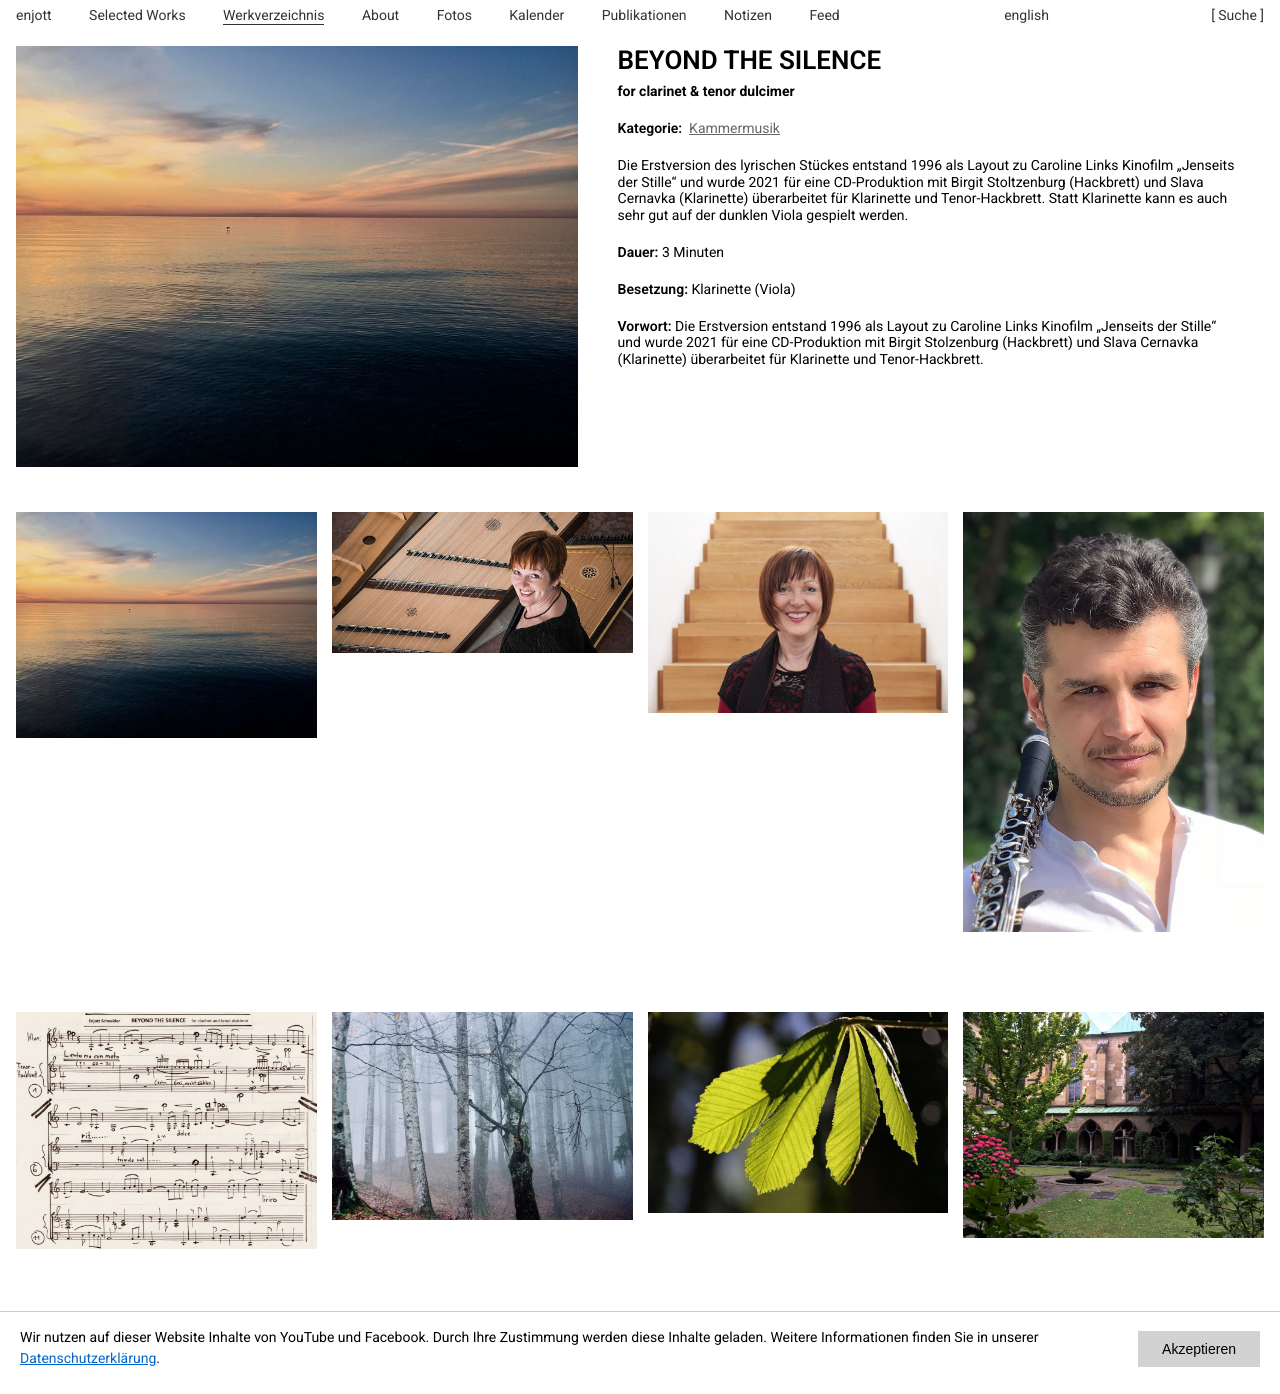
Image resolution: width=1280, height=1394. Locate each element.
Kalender (536, 16)
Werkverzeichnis (273, 16)
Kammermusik (734, 129)
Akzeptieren (1199, 1349)
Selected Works (137, 16)
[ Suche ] (1237, 16)
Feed (824, 16)
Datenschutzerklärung (88, 1359)
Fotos (454, 16)
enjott (34, 16)
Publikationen (644, 16)
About (380, 16)
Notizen (748, 16)
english (1026, 16)
